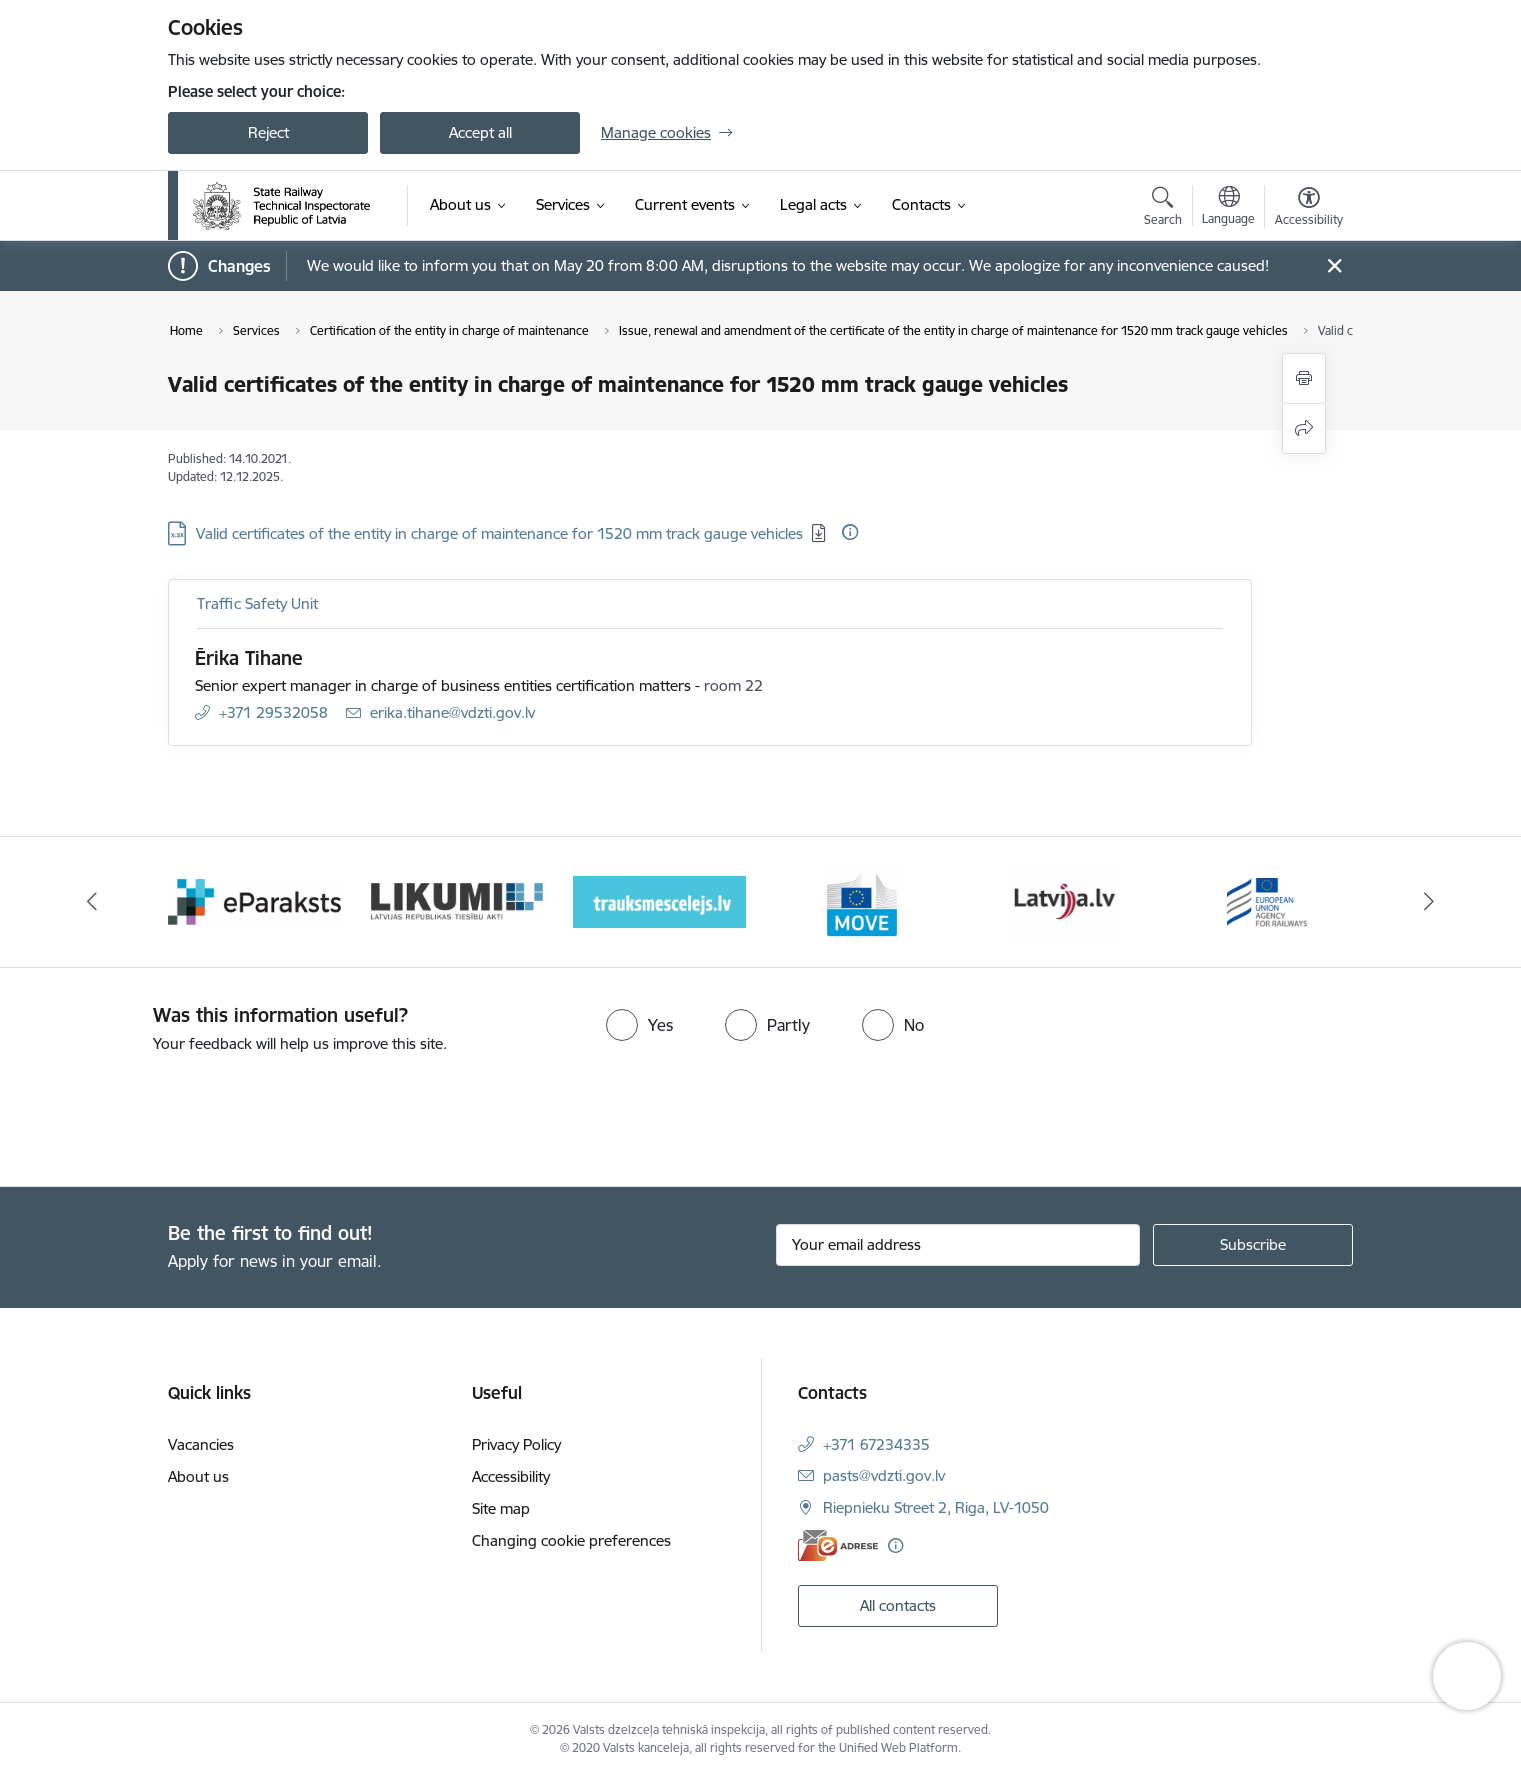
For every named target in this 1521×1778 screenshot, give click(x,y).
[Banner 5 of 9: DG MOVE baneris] (862, 900)
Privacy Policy (516, 1444)
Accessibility (511, 1476)
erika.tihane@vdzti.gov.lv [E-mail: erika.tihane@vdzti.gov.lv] (452, 712)
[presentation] (167, 1112)
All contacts (898, 1605)
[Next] (1429, 902)
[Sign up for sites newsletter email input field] (958, 1245)
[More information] (850, 532)
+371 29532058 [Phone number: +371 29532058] (273, 712)
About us (198, 1476)
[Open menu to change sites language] (1228, 208)
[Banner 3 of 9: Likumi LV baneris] (457, 900)
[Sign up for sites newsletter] (1253, 1245)
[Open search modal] (1163, 209)
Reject (268, 132)
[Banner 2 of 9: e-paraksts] (254, 900)
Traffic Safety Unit (257, 603)
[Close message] (1334, 266)
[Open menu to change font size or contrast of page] (1309, 209)
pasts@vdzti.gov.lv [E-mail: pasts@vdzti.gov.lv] (884, 1475)
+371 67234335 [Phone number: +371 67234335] (876, 1444)
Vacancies (201, 1444)
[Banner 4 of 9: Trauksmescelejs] (659, 900)
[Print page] (1304, 378)
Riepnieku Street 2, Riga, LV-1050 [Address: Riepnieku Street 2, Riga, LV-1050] (936, 1507)
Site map (501, 1508)
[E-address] (838, 1545)
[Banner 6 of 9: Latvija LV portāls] (1064, 900)
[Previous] (93, 902)
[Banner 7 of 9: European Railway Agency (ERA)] (1267, 900)
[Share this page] (1304, 428)
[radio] (639, 1025)
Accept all (480, 132)
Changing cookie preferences (571, 1540)
